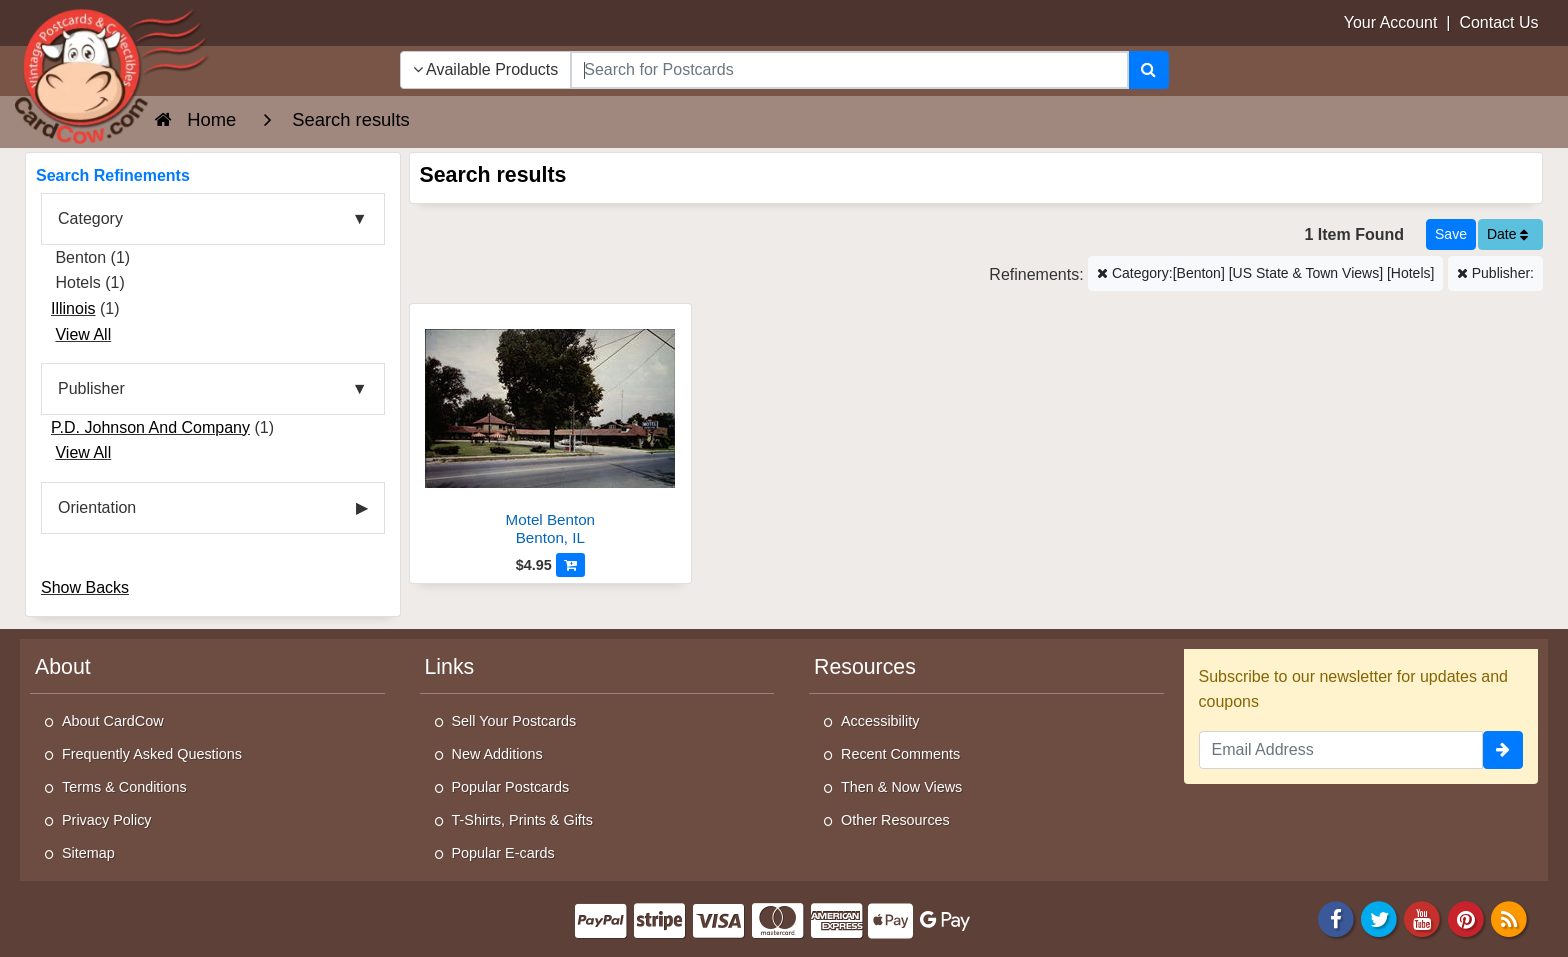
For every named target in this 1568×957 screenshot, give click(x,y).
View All (83, 334)
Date (1507, 234)
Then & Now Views (901, 787)
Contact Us (1498, 22)
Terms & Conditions (124, 787)
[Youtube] (1423, 917)
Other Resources (895, 820)
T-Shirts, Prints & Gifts (523, 820)
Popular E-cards (503, 853)
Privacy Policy (107, 820)
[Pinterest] (1466, 917)
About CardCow (113, 721)
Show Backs (85, 587)
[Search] (1148, 70)
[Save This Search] (1451, 234)
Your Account (1391, 22)
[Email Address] (1341, 750)
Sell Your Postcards (514, 721)
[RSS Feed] (1509, 917)
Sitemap (88, 853)
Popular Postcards (511, 787)
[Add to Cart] (570, 565)
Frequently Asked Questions (152, 754)
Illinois (73, 308)
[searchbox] (849, 70)
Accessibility (880, 721)
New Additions (497, 754)
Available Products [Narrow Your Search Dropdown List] (486, 69)
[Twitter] (1379, 917)
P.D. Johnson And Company (150, 427)
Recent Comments (900, 754)
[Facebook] (1336, 917)
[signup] (1503, 750)
